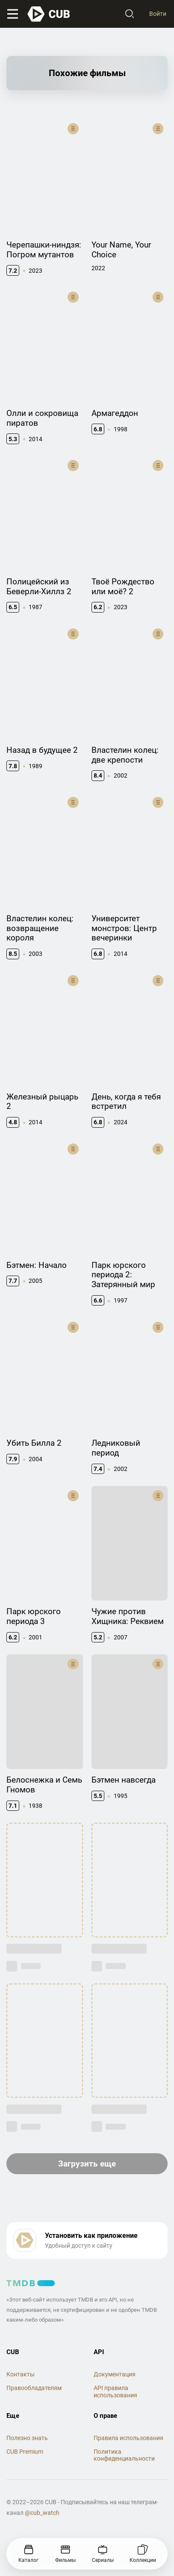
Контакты (20, 2374)
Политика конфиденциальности (124, 2455)
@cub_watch (42, 2512)
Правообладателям (34, 2387)
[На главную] (49, 14)
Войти (157, 13)
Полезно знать (27, 2438)
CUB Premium (24, 2451)
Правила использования (128, 2438)
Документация (115, 2374)
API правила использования (115, 2391)
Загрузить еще (87, 2164)
